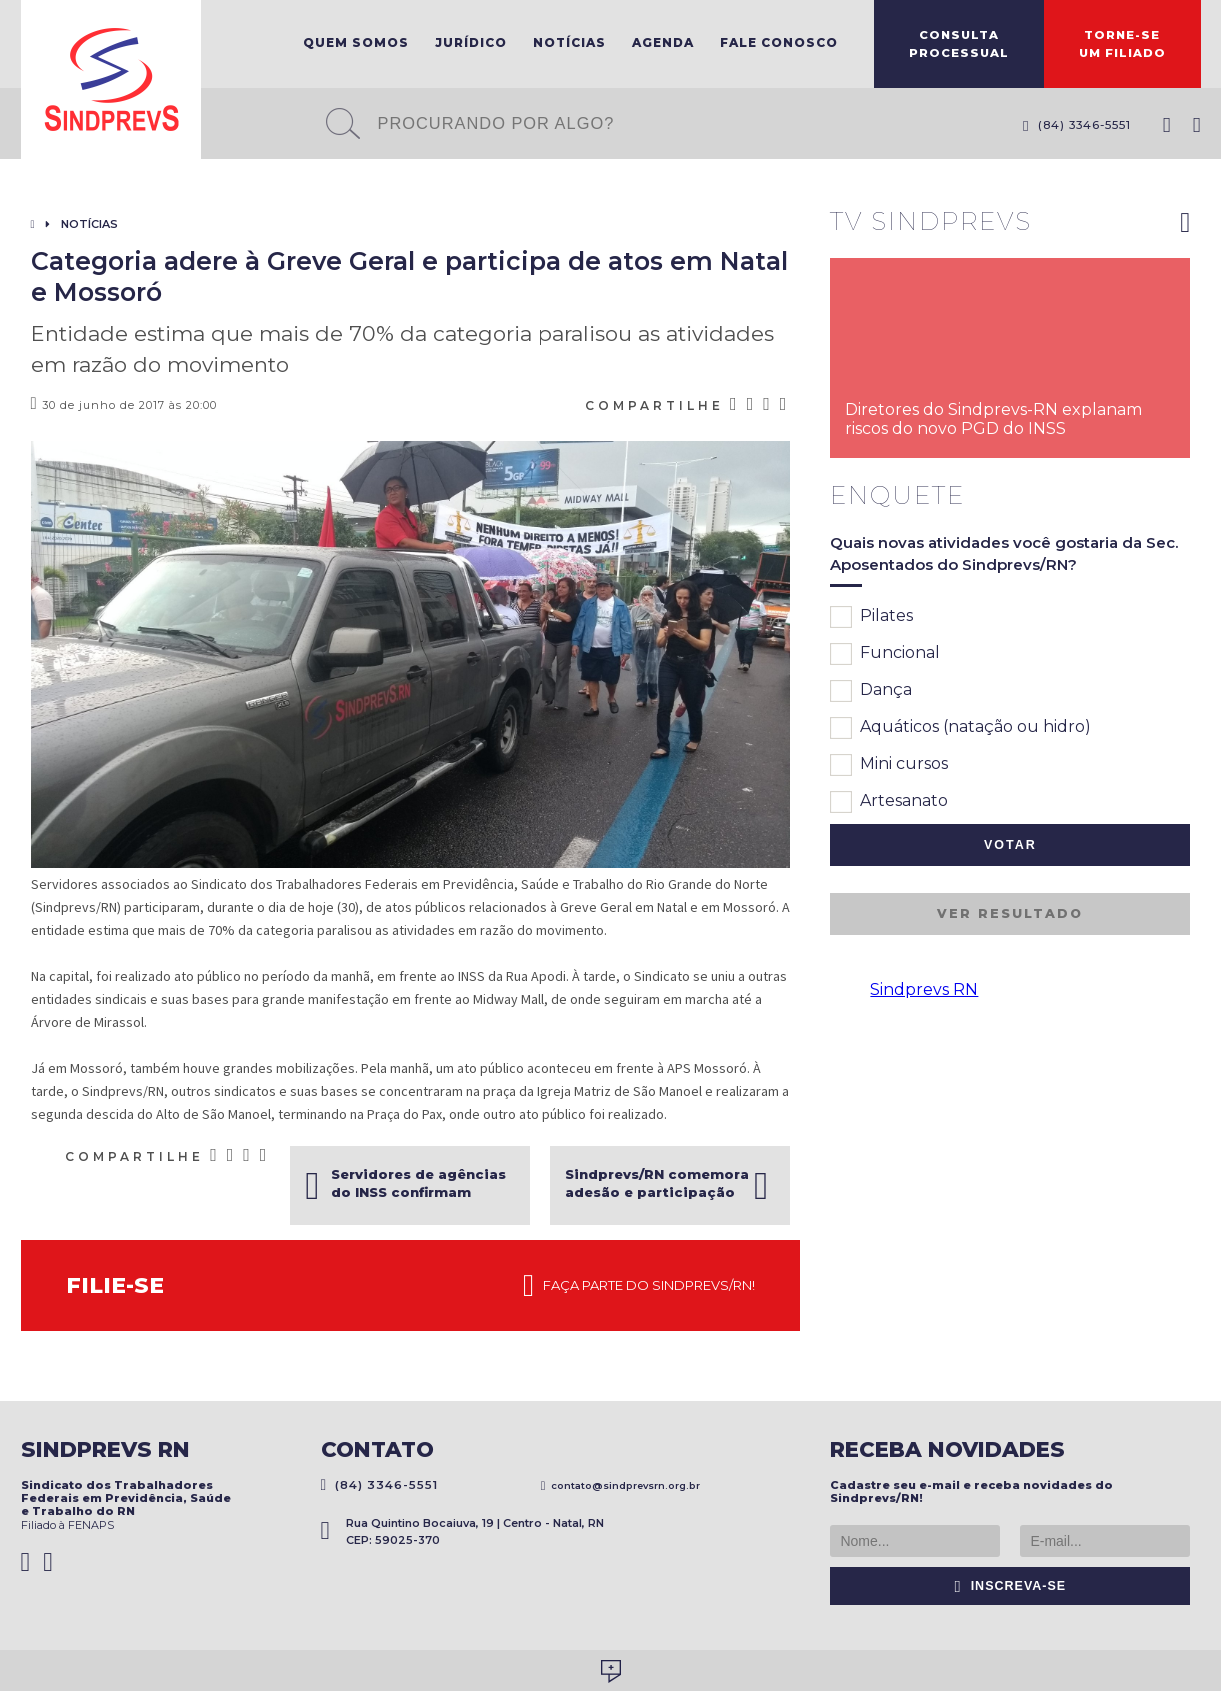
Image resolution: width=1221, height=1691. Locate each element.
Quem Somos (356, 42)
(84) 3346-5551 (1077, 125)
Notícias (569, 42)
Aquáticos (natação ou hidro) (960, 728)
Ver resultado (1010, 913)
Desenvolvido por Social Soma (611, 1671)
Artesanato (889, 802)
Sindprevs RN (924, 989)
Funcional (885, 654)
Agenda (663, 42)
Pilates (871, 617)
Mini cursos (889, 765)
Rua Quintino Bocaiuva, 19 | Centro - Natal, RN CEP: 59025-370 (462, 1531)
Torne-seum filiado (1122, 44)
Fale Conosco (779, 42)
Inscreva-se (1011, 1586)
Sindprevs (111, 79)
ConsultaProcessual (959, 44)
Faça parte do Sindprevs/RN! (639, 1286)
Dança (871, 691)
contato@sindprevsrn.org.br (621, 1485)
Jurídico (471, 42)
